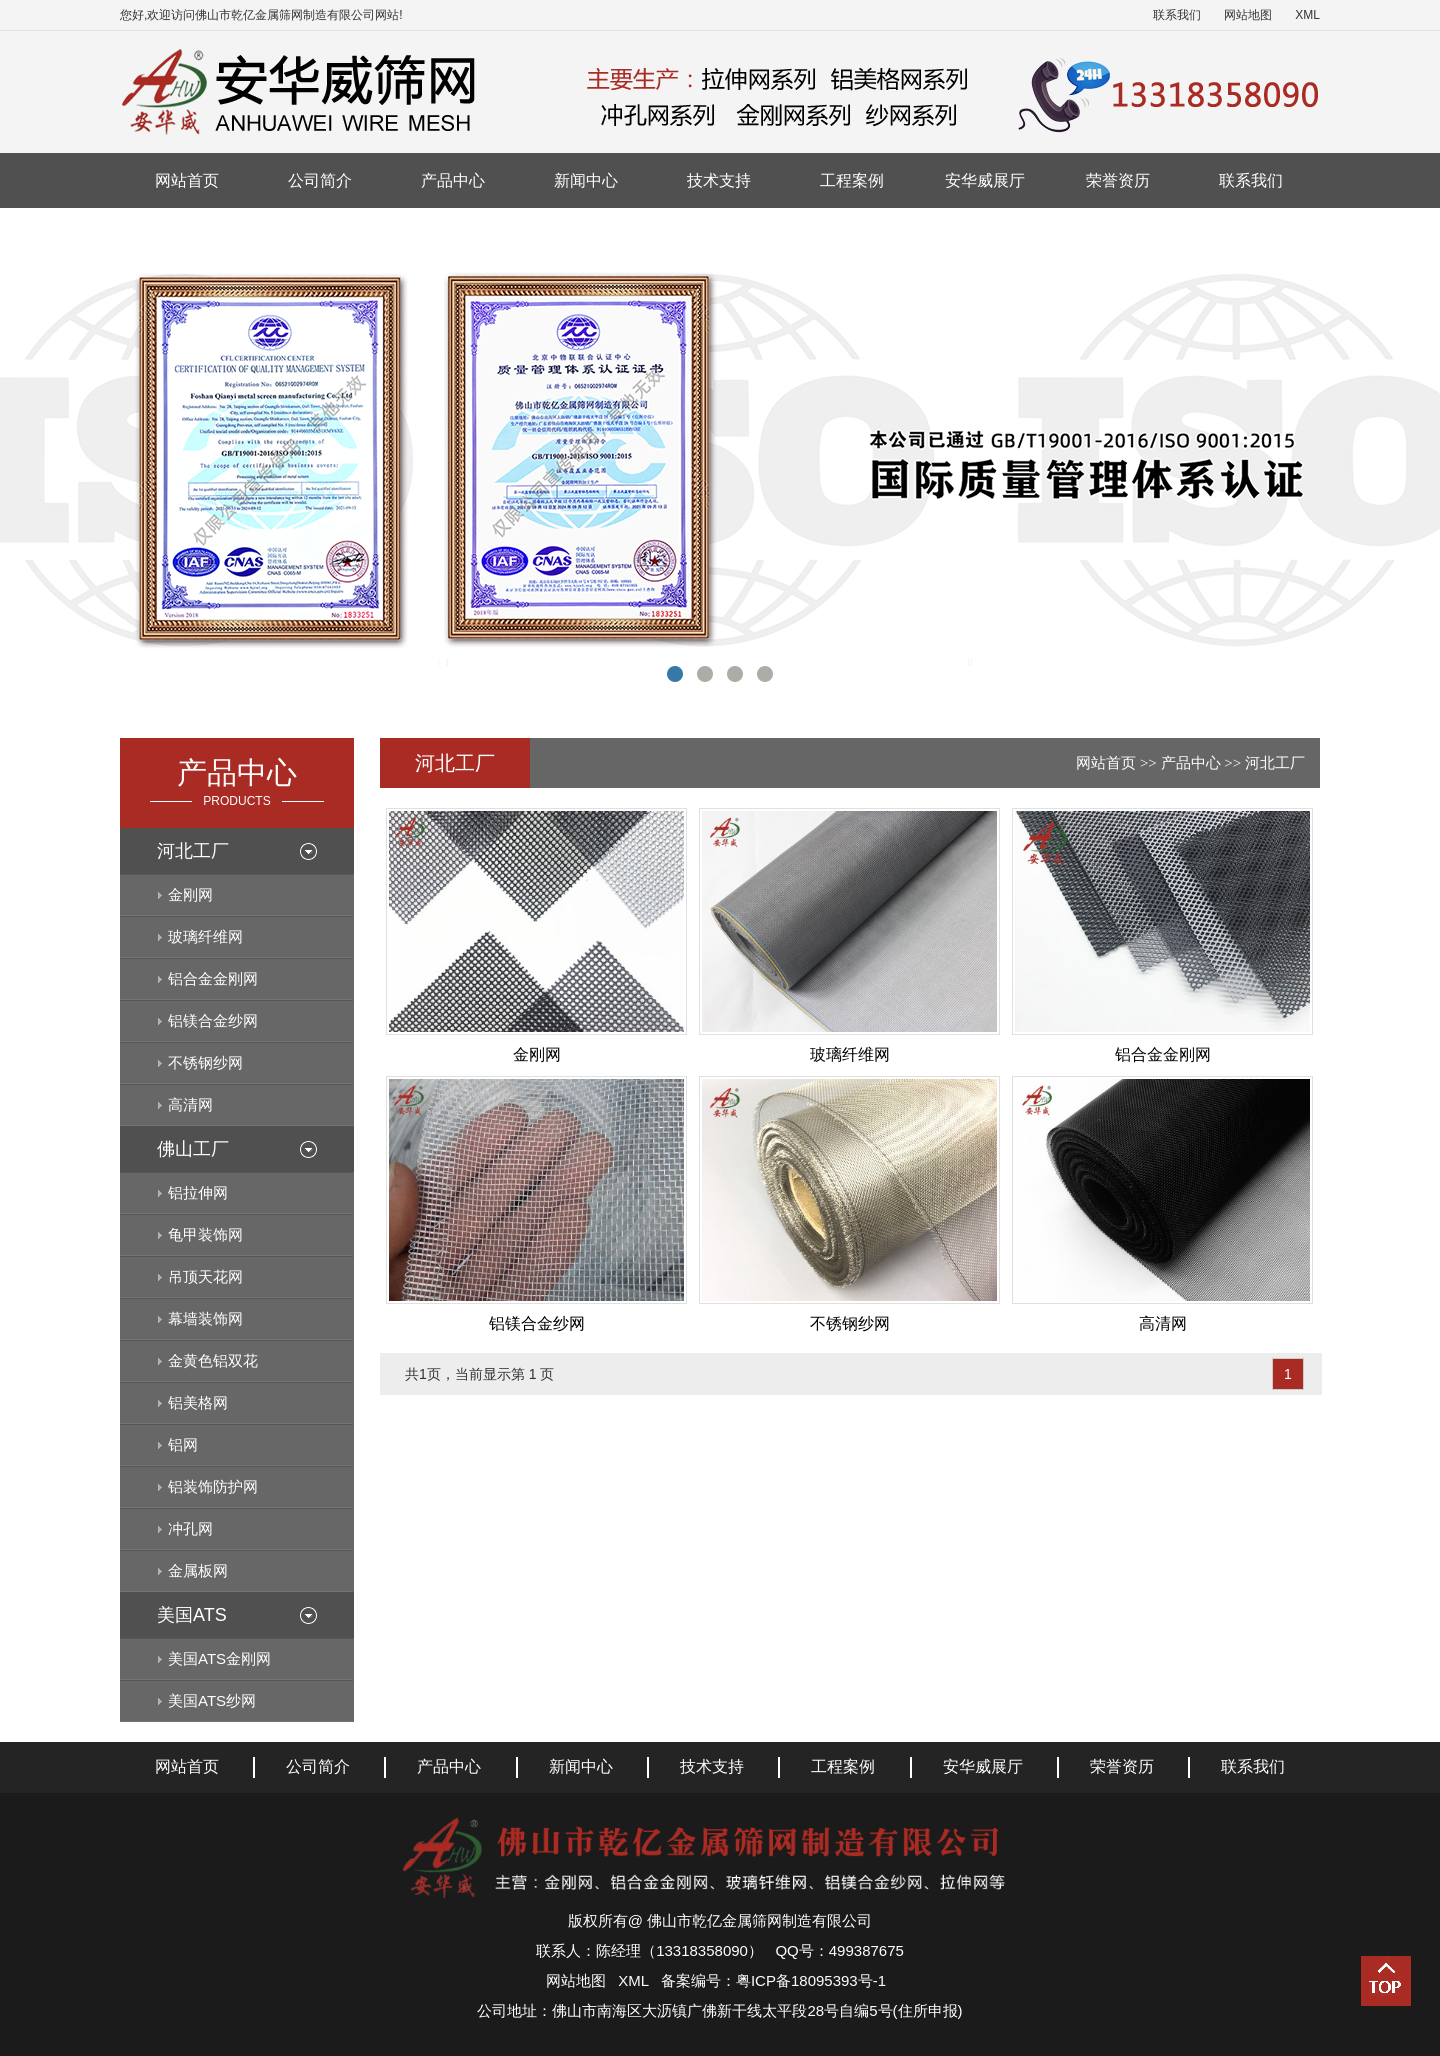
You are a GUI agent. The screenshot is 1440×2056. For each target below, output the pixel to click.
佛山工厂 (193, 1149)
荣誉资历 (1118, 180)
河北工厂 (193, 851)
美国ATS (192, 1615)
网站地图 (1248, 15)
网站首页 (187, 180)
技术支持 (719, 180)
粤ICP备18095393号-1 (811, 1980)
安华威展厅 (985, 180)
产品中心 (453, 180)
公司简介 (320, 180)
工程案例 (852, 180)
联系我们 (1177, 15)
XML (1307, 15)
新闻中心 (586, 180)
